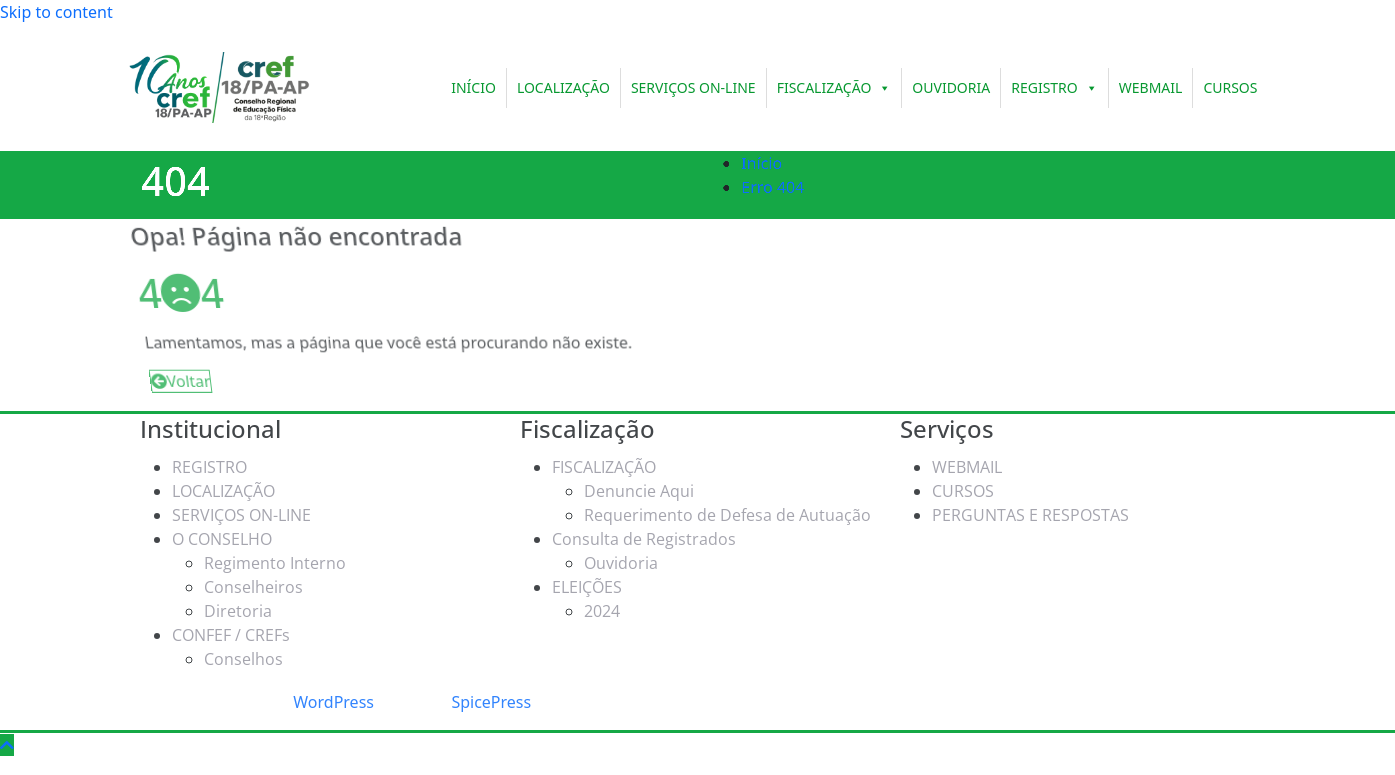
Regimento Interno (275, 558)
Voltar (171, 383)
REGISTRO (1054, 88)
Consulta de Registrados (644, 534)
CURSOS (1230, 87)
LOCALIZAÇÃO (563, 87)
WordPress (333, 702)
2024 (602, 606)
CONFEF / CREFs (231, 630)
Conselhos (243, 654)
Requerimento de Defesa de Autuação (727, 510)
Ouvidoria (621, 558)
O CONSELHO (222, 534)
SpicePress (491, 702)
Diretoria (238, 606)
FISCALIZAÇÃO (834, 88)
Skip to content (56, 12)
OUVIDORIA (951, 87)
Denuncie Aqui (639, 486)
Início (776, 163)
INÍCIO (473, 87)
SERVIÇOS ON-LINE (693, 87)
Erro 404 (787, 187)
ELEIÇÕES (587, 582)
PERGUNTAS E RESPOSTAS (1030, 510)
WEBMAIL (1151, 87)
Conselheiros (253, 582)
